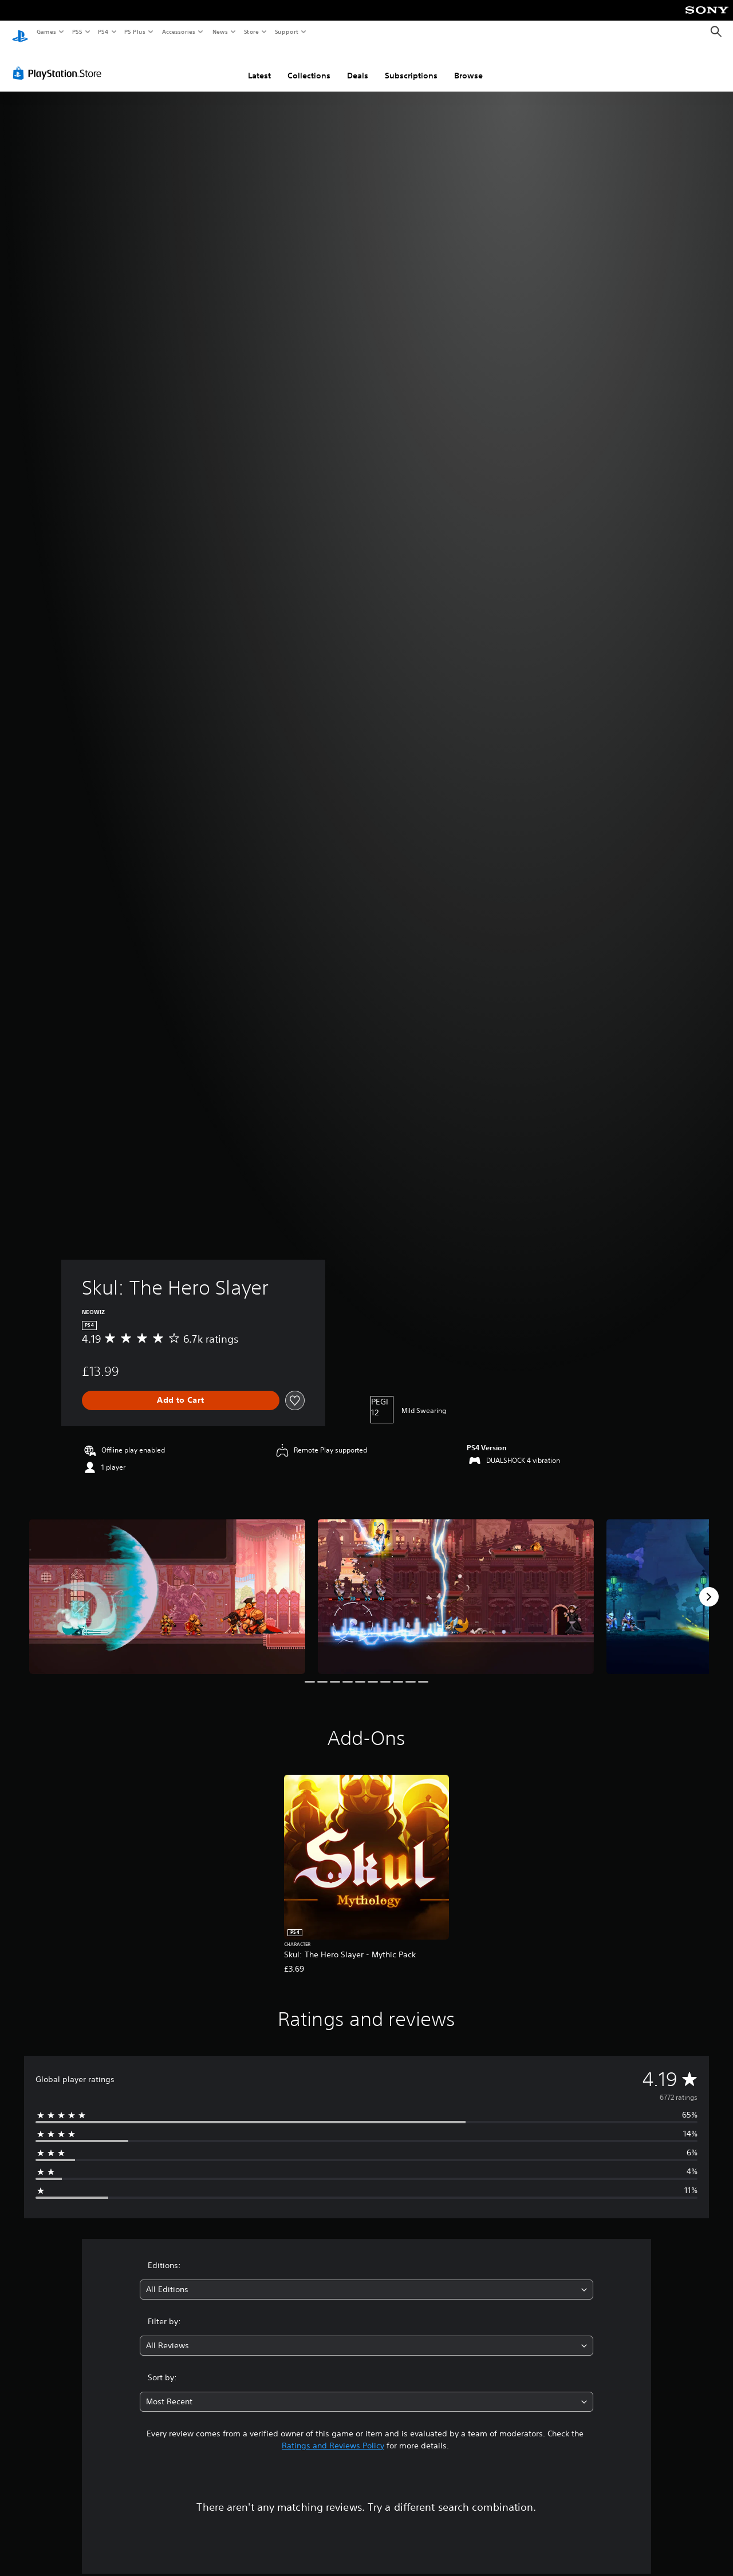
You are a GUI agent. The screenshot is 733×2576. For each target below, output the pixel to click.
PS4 (103, 31)
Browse (468, 65)
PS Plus (135, 31)
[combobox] (367, 2279)
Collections (308, 65)
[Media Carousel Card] (167, 1585)
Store (251, 31)
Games (46, 31)
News (220, 31)
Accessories (178, 31)
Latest (259, 65)
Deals (357, 65)
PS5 (77, 31)
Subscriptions (411, 65)
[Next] (709, 1586)
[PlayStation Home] (20, 32)
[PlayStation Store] (59, 62)
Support (286, 31)
